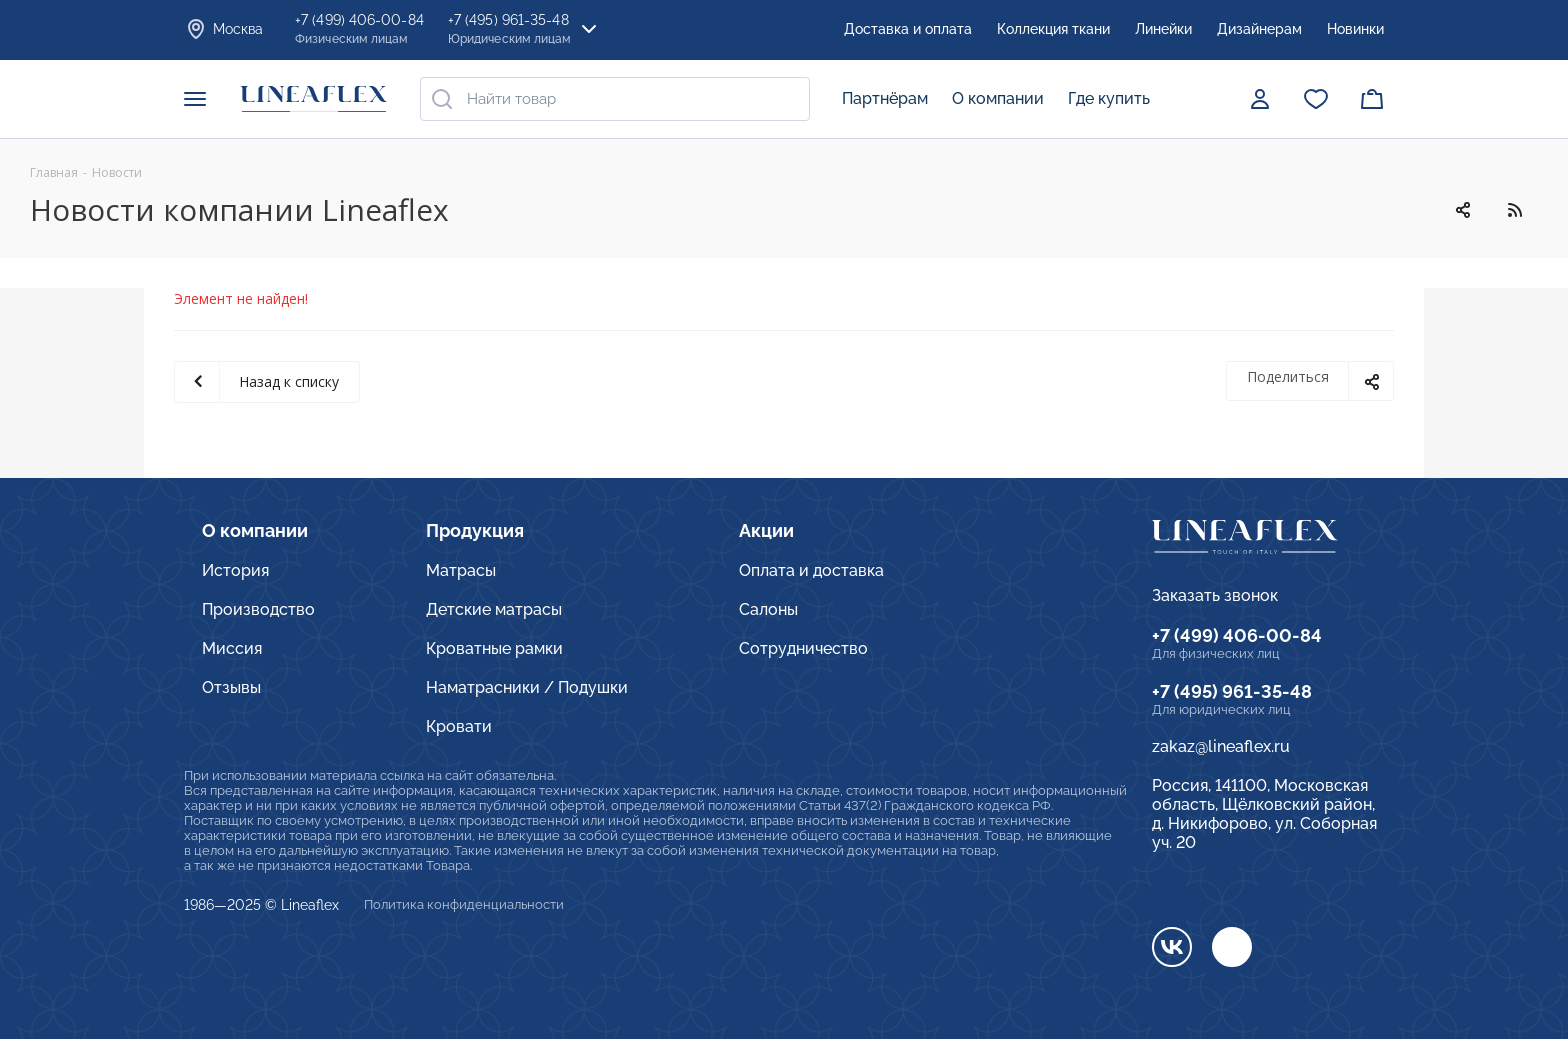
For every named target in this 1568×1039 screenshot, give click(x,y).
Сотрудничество (803, 648)
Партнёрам (885, 98)
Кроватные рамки (494, 648)
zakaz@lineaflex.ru (1221, 746)
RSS (1514, 210)
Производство (258, 609)
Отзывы (231, 687)
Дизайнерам (1259, 29)
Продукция (475, 530)
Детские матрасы (494, 609)
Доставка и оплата (908, 29)
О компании (998, 98)
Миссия (232, 648)
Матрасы (461, 570)
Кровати (459, 726)
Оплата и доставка (811, 570)
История (235, 570)
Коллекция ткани (1053, 29)
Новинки (1355, 29)
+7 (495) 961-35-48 (1232, 691)
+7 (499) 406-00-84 (1237, 635)
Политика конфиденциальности (464, 904)
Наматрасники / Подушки (527, 687)
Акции (766, 530)
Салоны (768, 609)
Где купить (1109, 98)
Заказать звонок (1215, 595)
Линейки (1163, 29)
